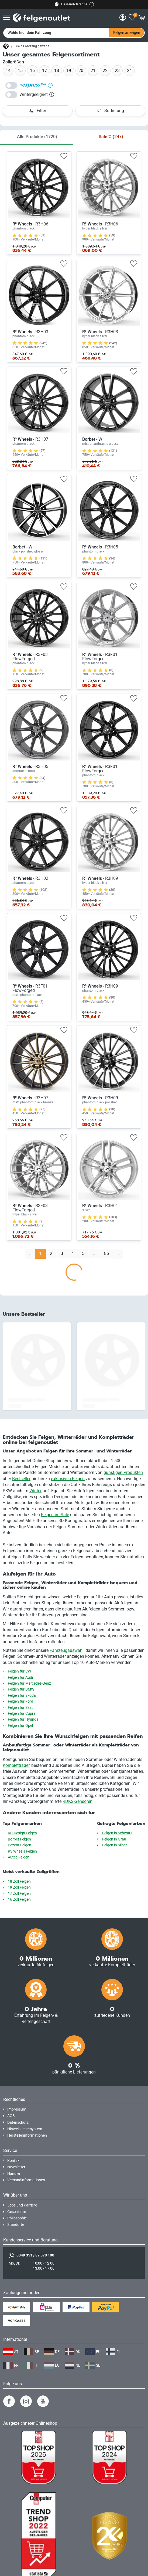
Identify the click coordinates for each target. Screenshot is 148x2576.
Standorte (15, 2224)
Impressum (16, 2109)
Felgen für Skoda (22, 1695)
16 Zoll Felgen (19, 1899)
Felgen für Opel (20, 1725)
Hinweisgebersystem (24, 2129)
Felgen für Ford (20, 1701)
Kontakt (14, 2160)
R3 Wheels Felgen (22, 1851)
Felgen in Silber (114, 1845)
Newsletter (16, 2167)
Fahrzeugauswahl (67, 1650)
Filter (37, 110)
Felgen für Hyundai (23, 1719)
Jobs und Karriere (22, 2205)
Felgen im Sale (55, 1514)
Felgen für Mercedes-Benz (29, 1683)
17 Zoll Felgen (19, 1893)
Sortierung (110, 110)
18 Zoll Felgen (19, 1881)
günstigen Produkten (123, 1472)
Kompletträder (16, 1765)
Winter (35, 1490)
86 (106, 1253)
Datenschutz (18, 2122)
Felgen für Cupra (22, 1713)
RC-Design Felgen (22, 1833)
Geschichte (16, 2211)
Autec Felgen (18, 1857)
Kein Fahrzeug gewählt (32, 46)
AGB (11, 2116)
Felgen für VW (19, 1671)
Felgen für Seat (20, 1707)
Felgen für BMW (21, 1689)
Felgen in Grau (114, 1839)
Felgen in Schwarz (117, 1833)
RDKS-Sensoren (77, 1801)
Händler (13, 2173)
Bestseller (21, 1478)
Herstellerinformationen (27, 2135)
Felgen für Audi (20, 1677)
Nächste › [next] (120, 1255)
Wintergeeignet (36, 94)
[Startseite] (6, 46)
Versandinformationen (26, 2180)
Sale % (111, 136)
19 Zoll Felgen (19, 1887)
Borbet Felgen (19, 1839)
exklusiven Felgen (68, 1478)
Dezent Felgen (19, 1845)
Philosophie (17, 2218)
